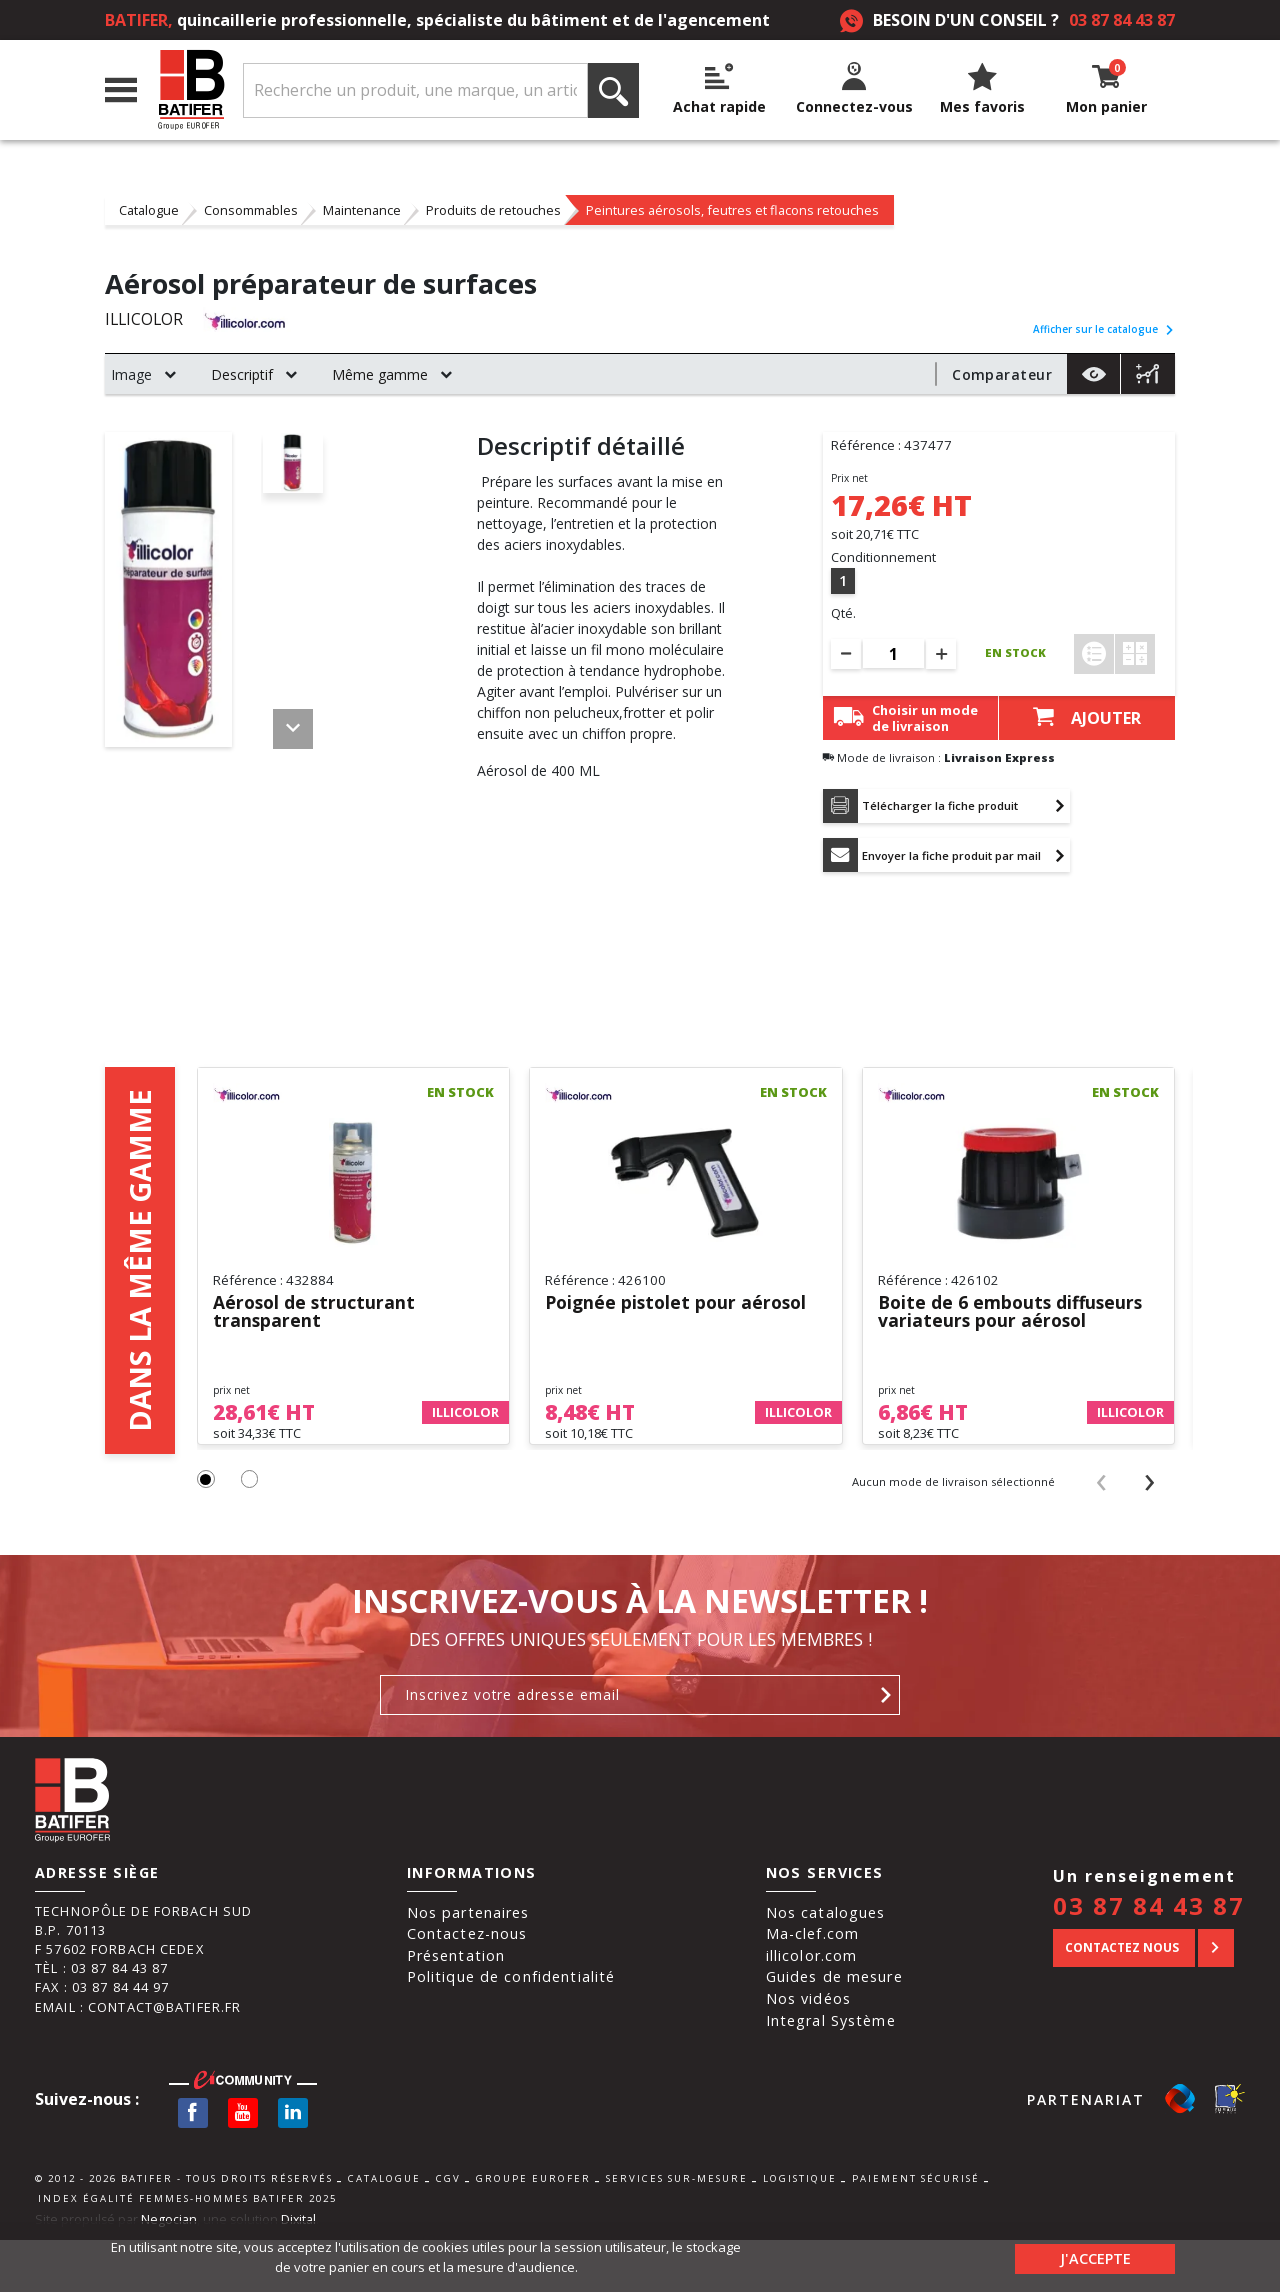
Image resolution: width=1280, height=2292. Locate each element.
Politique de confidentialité (511, 1989)
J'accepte (1095, 2256)
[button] (206, 1492)
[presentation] (1101, 1493)
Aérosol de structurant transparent (316, 1315)
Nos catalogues (826, 1924)
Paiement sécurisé (916, 2191)
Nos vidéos (808, 2010)
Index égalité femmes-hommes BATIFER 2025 (187, 2210)
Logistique (800, 2191)
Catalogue (149, 210)
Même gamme (380, 374)
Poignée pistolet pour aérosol (680, 1306)
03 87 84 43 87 (1122, 20)
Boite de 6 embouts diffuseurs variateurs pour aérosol (1013, 1315)
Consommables (251, 210)
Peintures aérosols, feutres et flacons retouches (732, 210)
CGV (448, 2191)
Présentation (456, 1967)
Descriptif (242, 374)
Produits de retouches (493, 210)
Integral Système (831, 2032)
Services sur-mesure (677, 2191)
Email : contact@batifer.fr (138, 2019)
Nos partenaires (468, 1924)
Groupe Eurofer (533, 2191)
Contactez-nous (467, 1946)
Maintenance (362, 210)
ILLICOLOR (145, 320)
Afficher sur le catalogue (1104, 329)
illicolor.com (812, 1967)
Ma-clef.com (812, 1946)
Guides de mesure (834, 1989)
